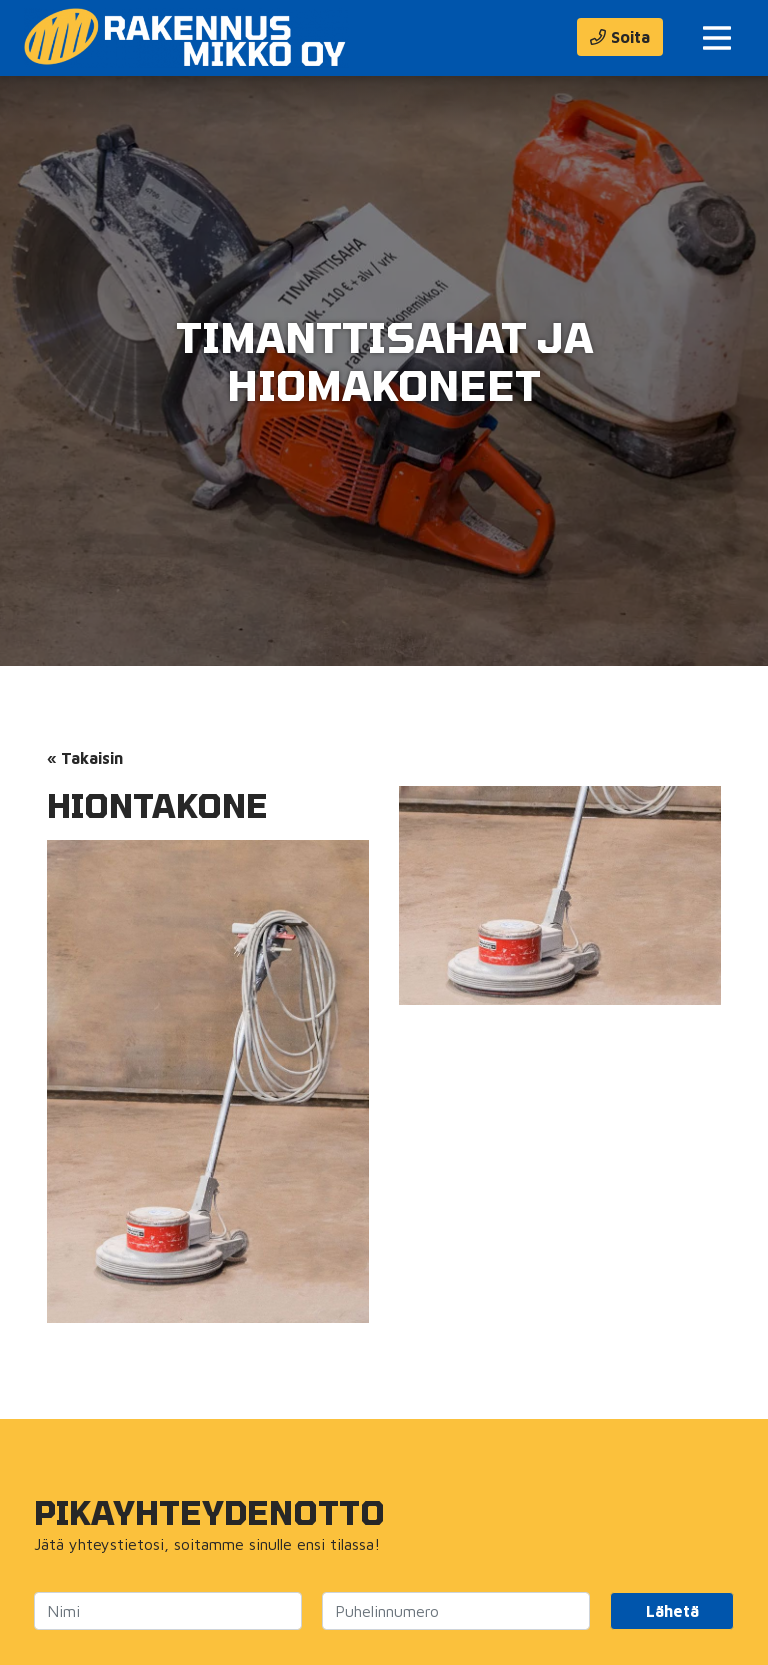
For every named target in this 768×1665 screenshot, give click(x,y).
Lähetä (672, 1611)
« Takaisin (85, 758)
